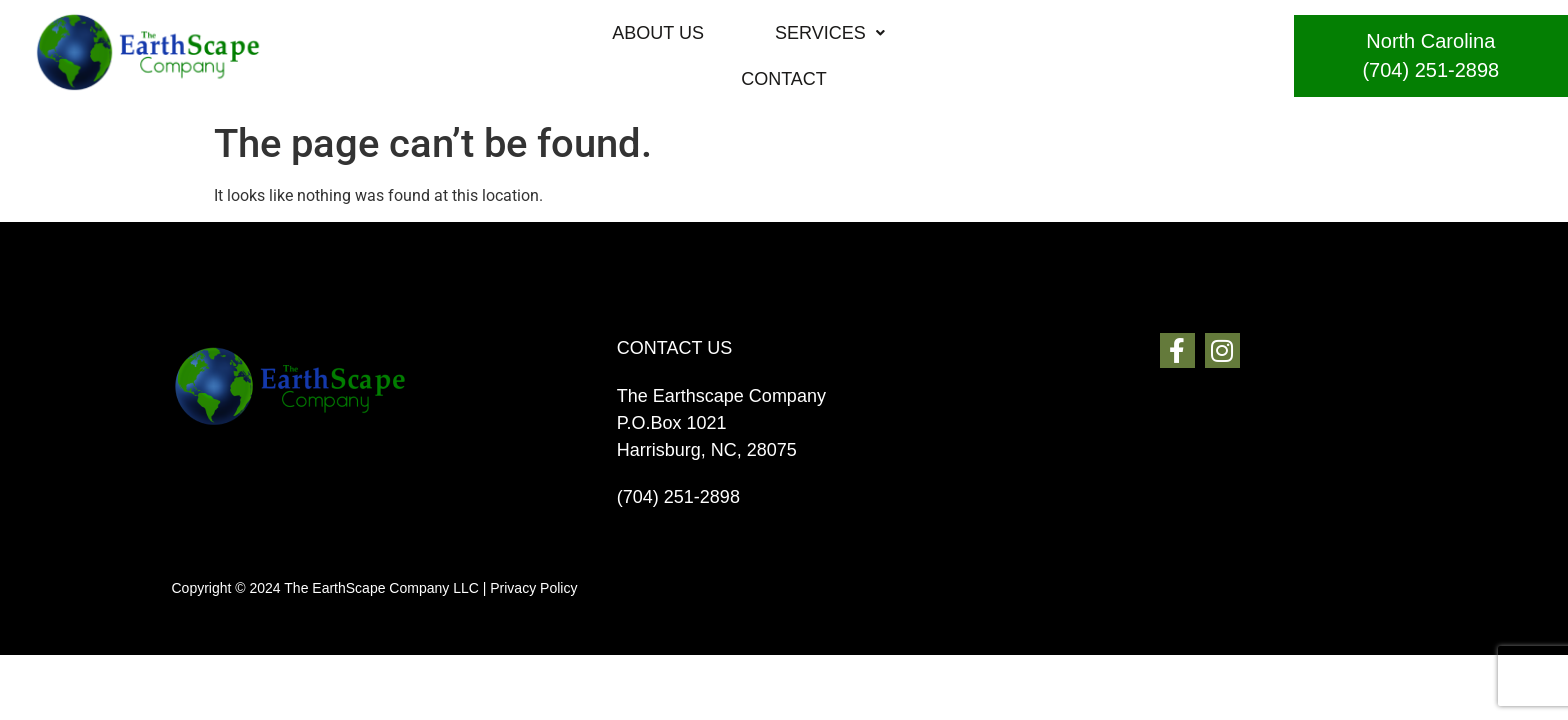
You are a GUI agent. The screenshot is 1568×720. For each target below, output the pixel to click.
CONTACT (956, 56)
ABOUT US (615, 56)
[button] (787, 56)
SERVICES (787, 56)
